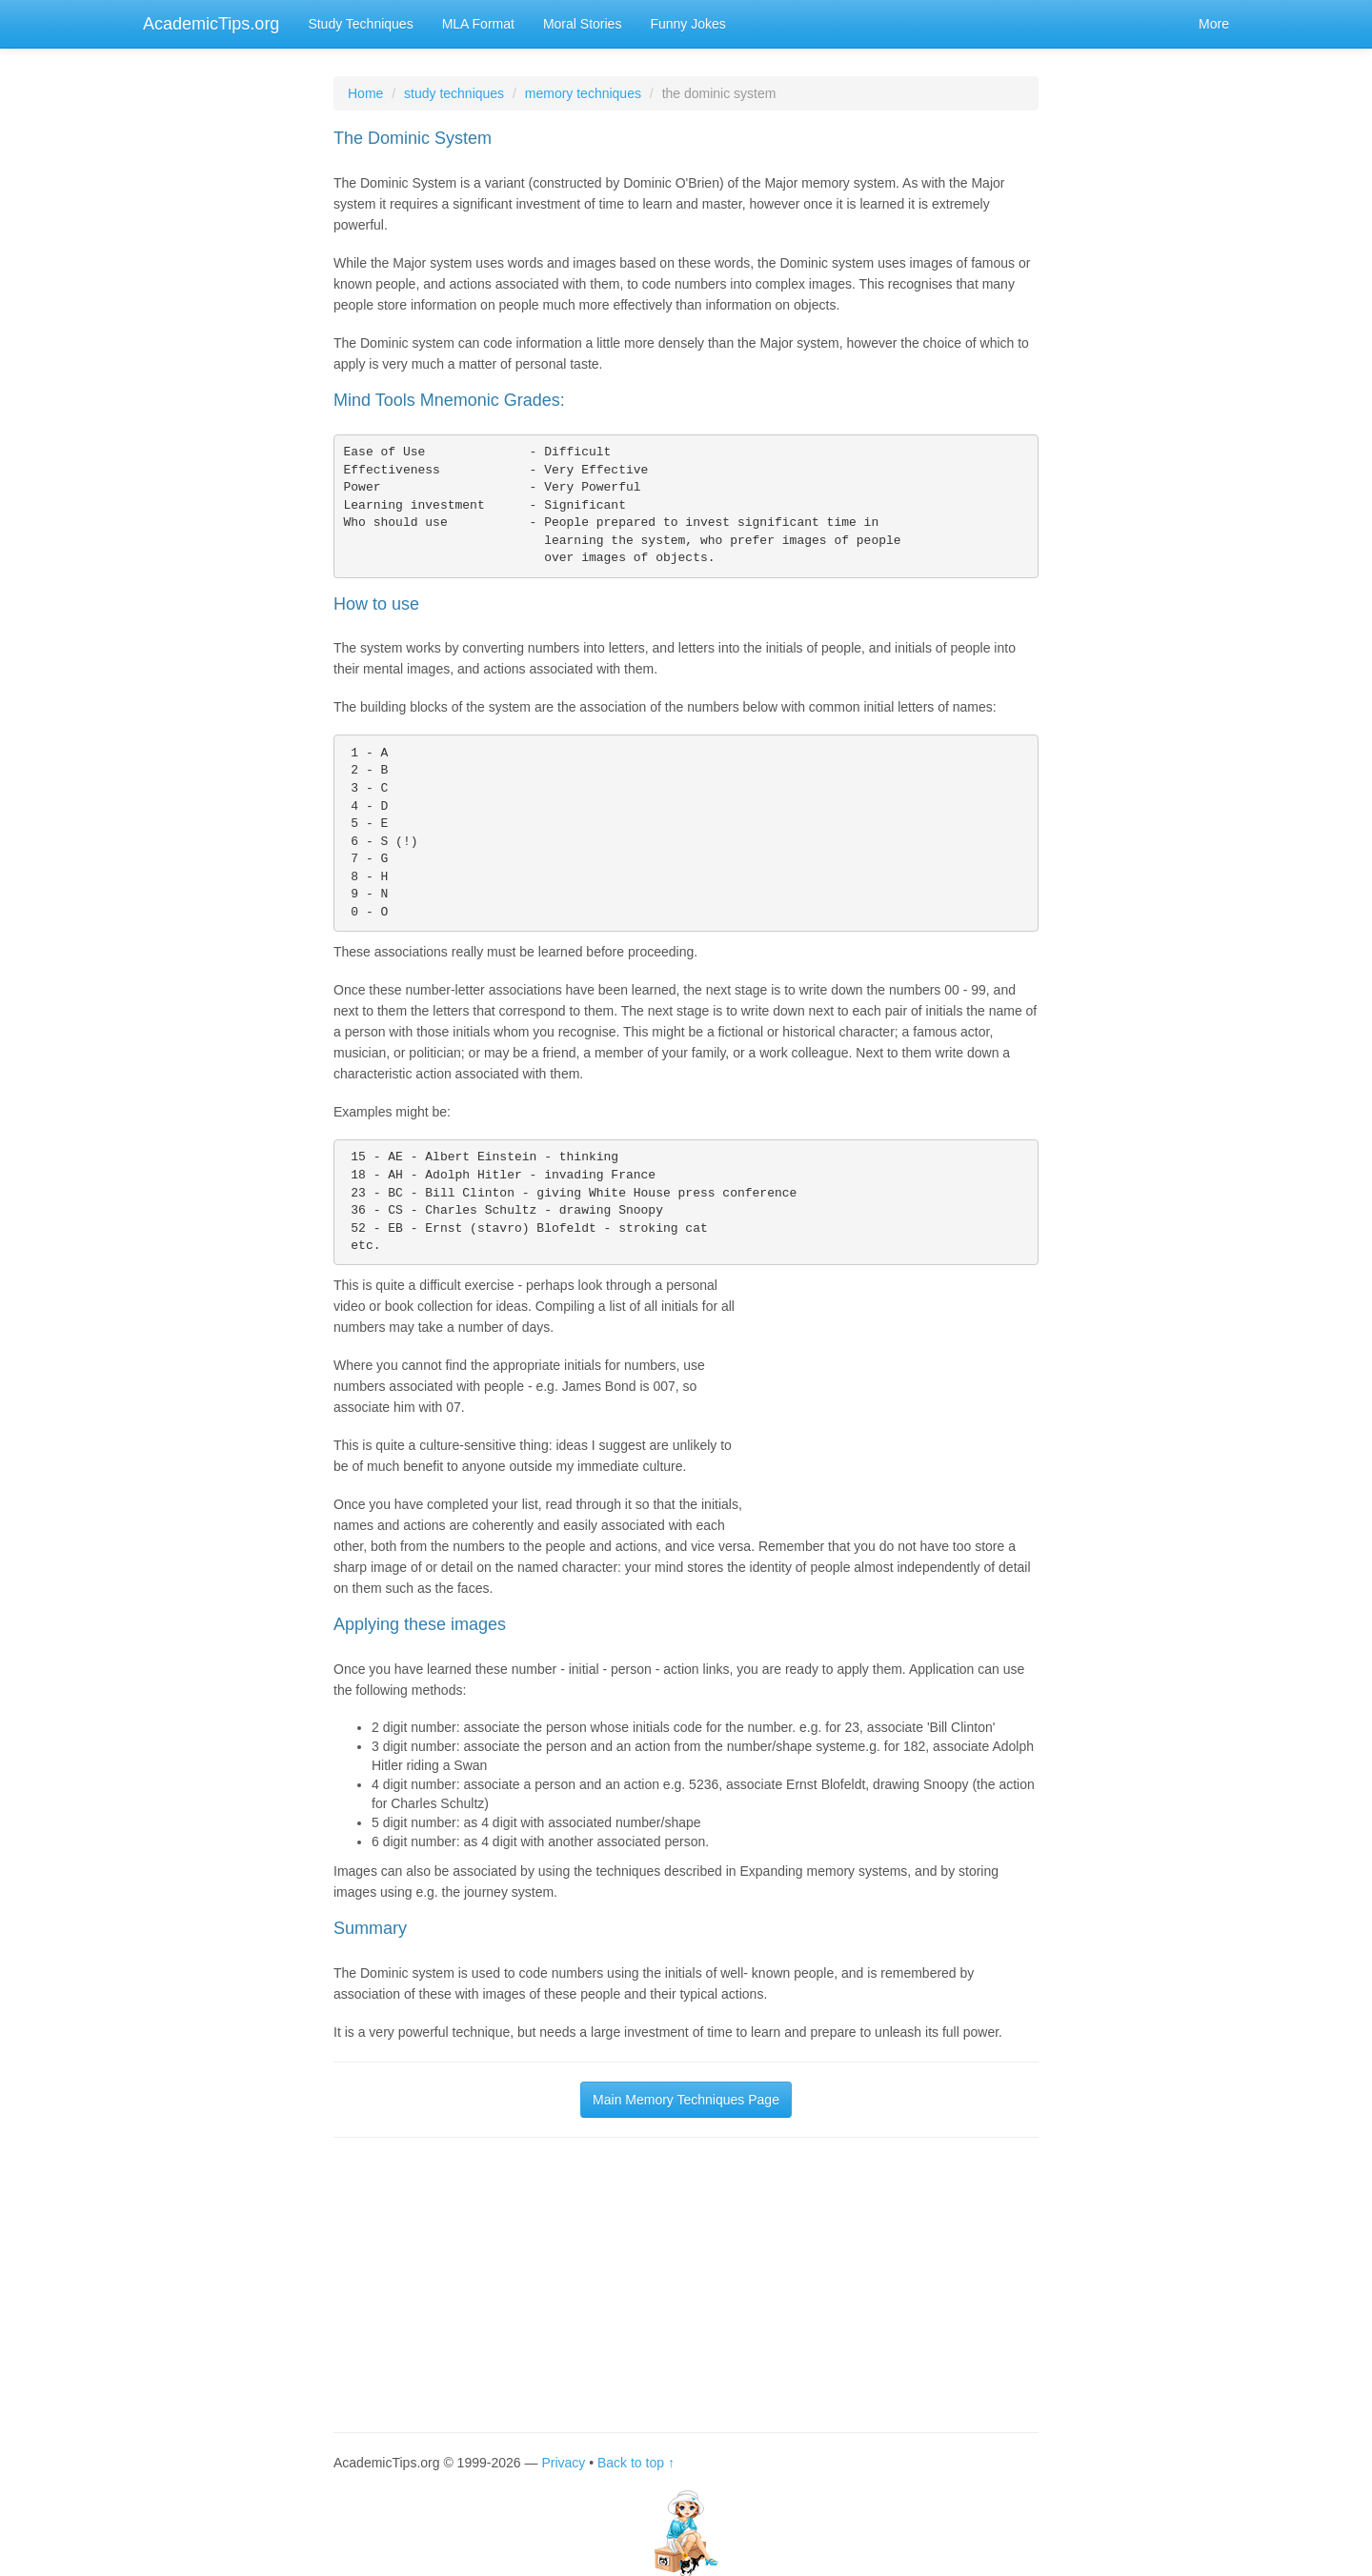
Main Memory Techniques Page (686, 2099)
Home (365, 93)
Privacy (563, 2462)
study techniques (454, 93)
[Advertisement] (896, 1394)
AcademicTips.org (211, 23)
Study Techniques (360, 23)
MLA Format (478, 23)
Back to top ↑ (636, 2462)
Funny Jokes (687, 23)
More (1214, 23)
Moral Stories (582, 23)
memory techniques (583, 93)
